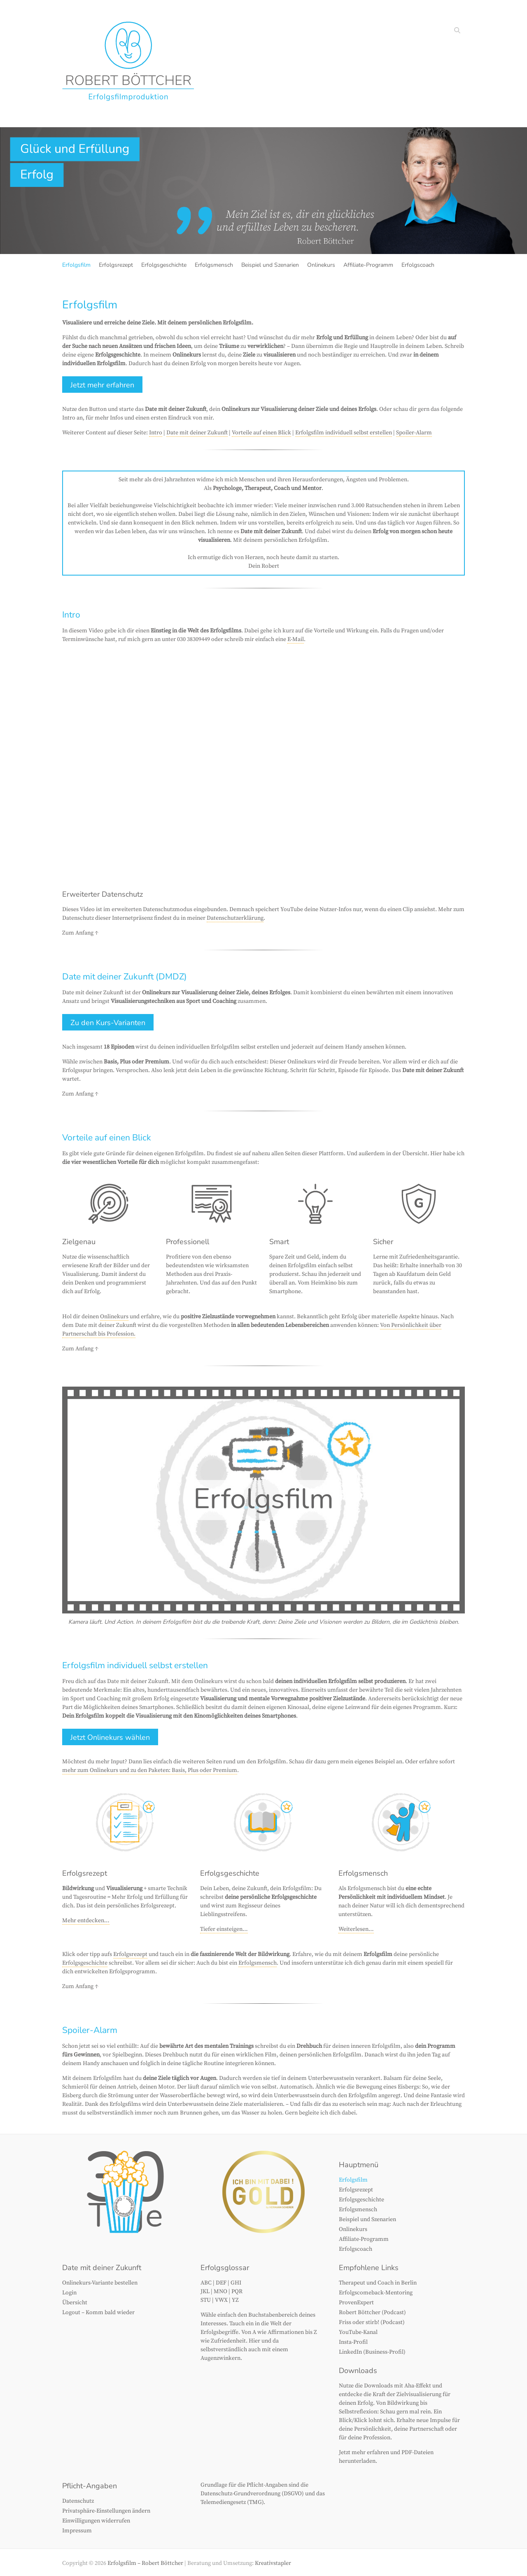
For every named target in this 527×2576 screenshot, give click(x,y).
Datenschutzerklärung (235, 918)
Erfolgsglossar (225, 2268)
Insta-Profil (353, 2342)
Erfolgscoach (417, 265)
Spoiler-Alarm (414, 432)
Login (69, 2292)
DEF (221, 2283)
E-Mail (295, 639)
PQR (237, 2291)
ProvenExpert (356, 2302)
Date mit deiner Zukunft (197, 432)
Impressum (77, 2530)
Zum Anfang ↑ (80, 933)
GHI (236, 2283)
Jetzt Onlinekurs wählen (110, 1737)
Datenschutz (78, 2501)
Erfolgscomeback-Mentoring (376, 2292)
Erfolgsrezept (116, 265)
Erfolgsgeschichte (164, 265)
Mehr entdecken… (86, 1920)
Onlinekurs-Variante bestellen (100, 2283)
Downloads (358, 2371)
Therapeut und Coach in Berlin (378, 2283)
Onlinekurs (321, 265)
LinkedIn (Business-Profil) (372, 2352)
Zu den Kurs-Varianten (107, 1023)
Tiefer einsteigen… (224, 1929)
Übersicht (74, 2302)
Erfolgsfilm (76, 265)
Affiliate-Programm (368, 265)
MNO (220, 2291)
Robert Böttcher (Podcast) (372, 2312)
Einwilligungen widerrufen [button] (96, 2521)
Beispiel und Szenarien (270, 265)
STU (206, 2300)
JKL (205, 2291)
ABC (206, 2283)
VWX (221, 2300)
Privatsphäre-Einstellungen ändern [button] (106, 2511)
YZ (235, 2300)
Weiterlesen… (356, 1929)
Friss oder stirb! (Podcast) (372, 2322)
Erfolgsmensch (214, 265)
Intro (155, 432)
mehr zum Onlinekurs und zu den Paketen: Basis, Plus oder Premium (149, 1770)
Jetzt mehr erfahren (102, 385)
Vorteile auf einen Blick (261, 432)
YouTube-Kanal (358, 2332)
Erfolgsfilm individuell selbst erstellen (343, 432)
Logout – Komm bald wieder (98, 2312)
